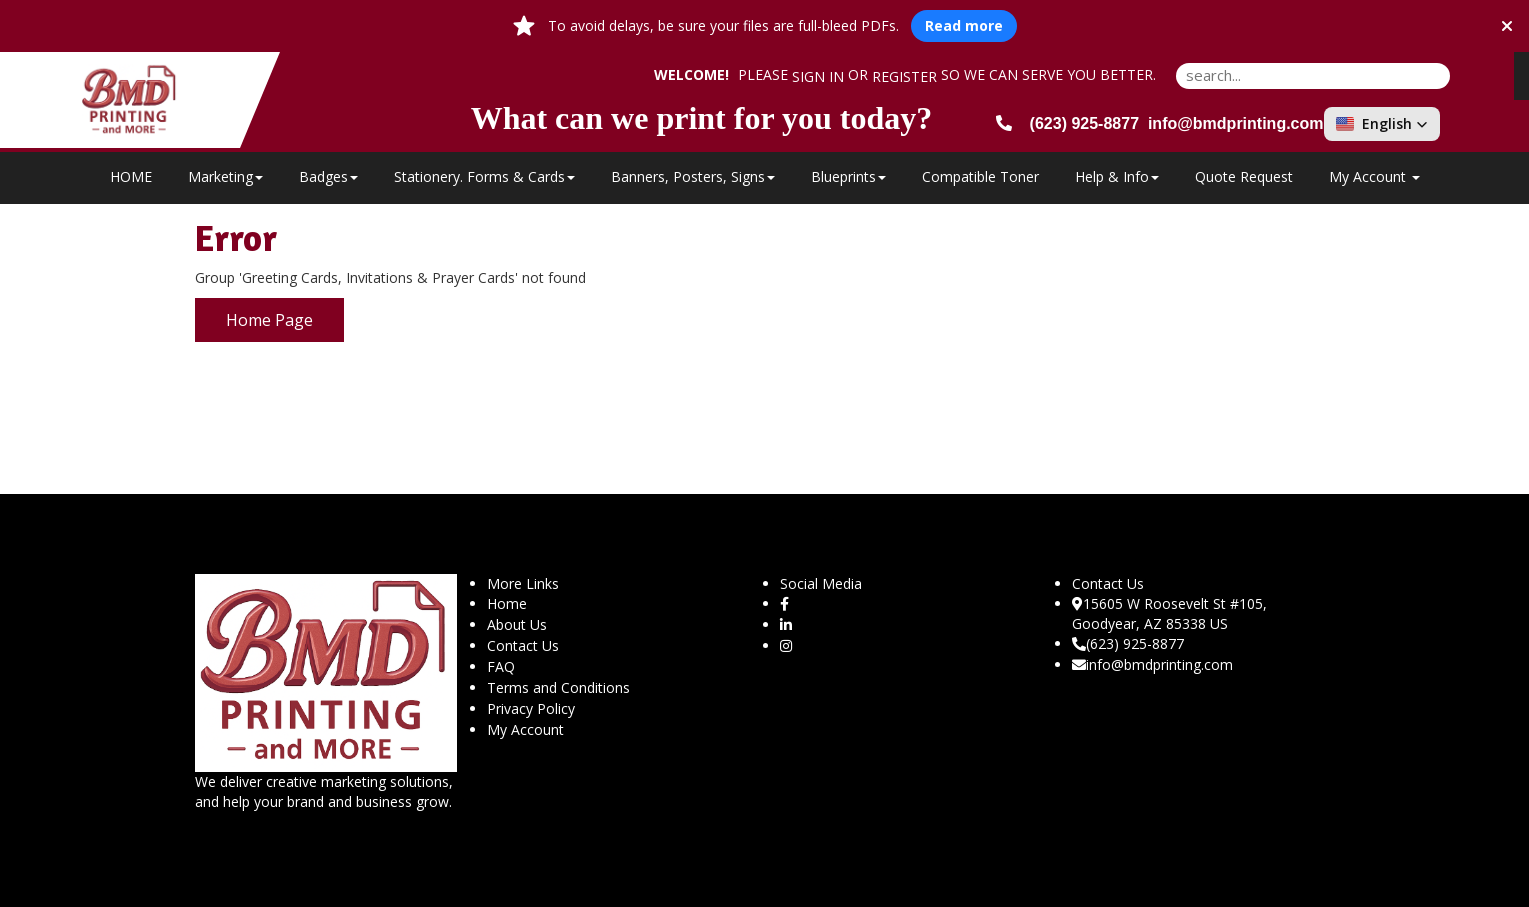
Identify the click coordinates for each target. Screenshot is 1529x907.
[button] (1382, 124)
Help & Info (1117, 176)
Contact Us (523, 645)
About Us (517, 624)
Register (904, 76)
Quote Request (1244, 176)
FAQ (501, 666)
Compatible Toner (980, 176)
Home (507, 603)
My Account (525, 729)
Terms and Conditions (558, 687)
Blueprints (848, 176)
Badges (328, 176)
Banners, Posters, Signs (693, 176)
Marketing (225, 176)
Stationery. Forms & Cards (484, 176)
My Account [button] (1374, 176)
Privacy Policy (531, 708)
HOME (131, 176)
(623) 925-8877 (1128, 643)
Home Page (269, 320)
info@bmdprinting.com (1152, 664)
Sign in (818, 76)
